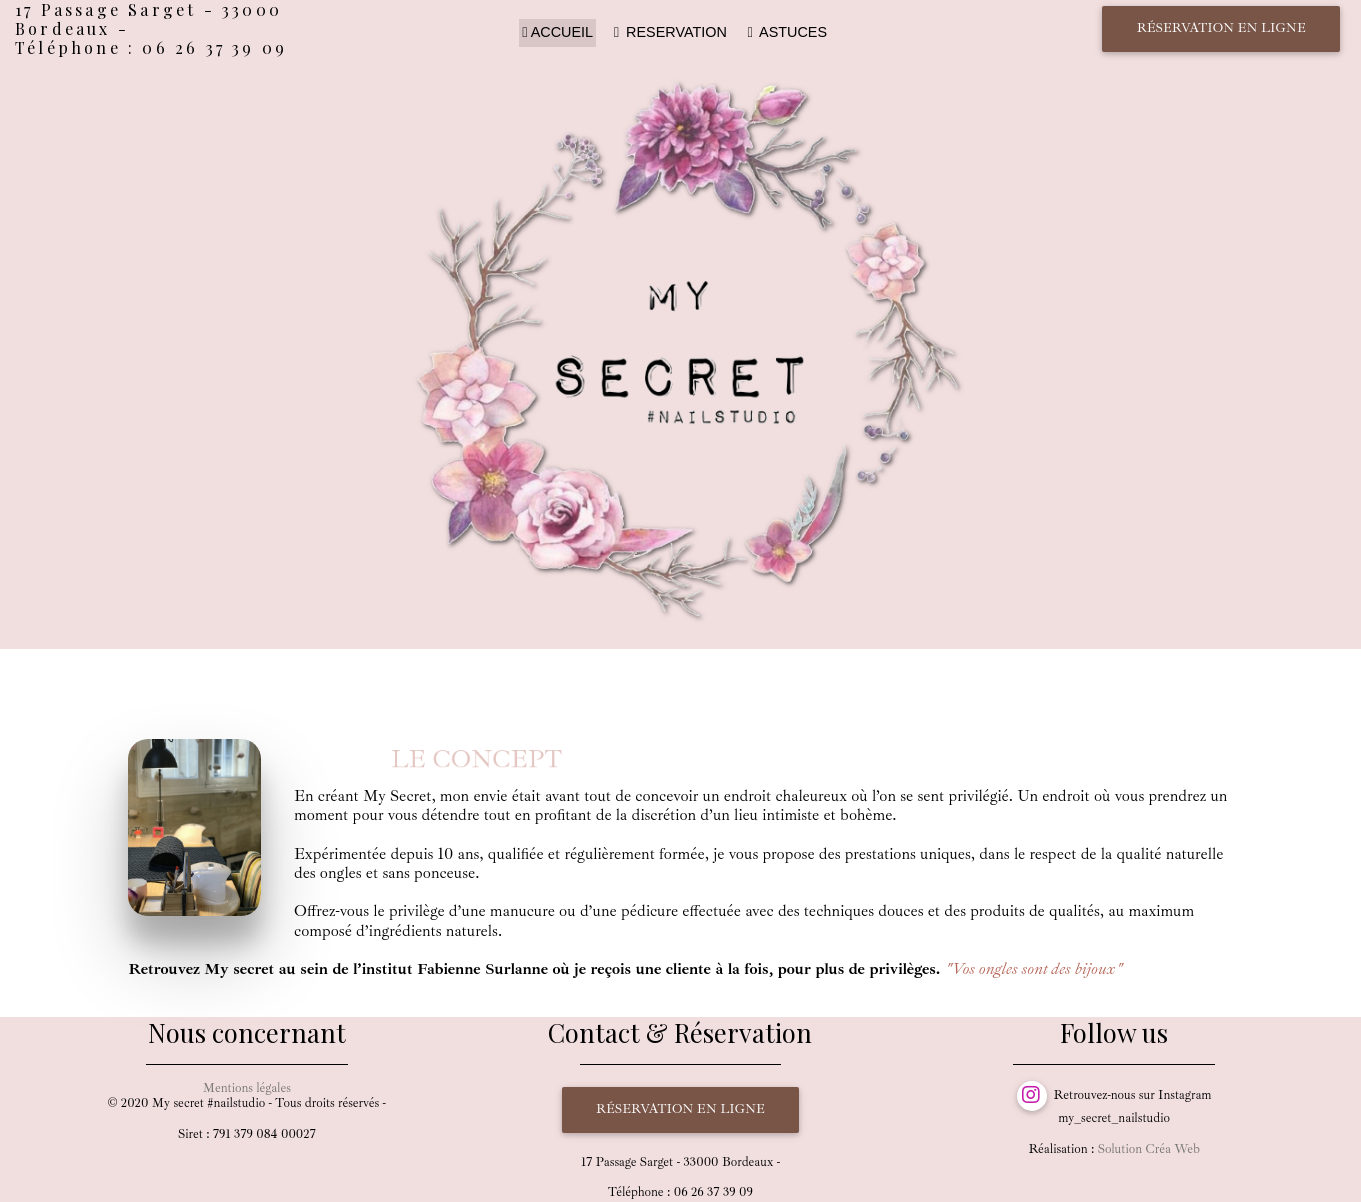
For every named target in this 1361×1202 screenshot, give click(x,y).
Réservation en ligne (1221, 28)
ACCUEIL (557, 32)
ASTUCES (786, 32)
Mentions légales (247, 1088)
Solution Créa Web (1149, 1149)
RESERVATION (669, 32)
